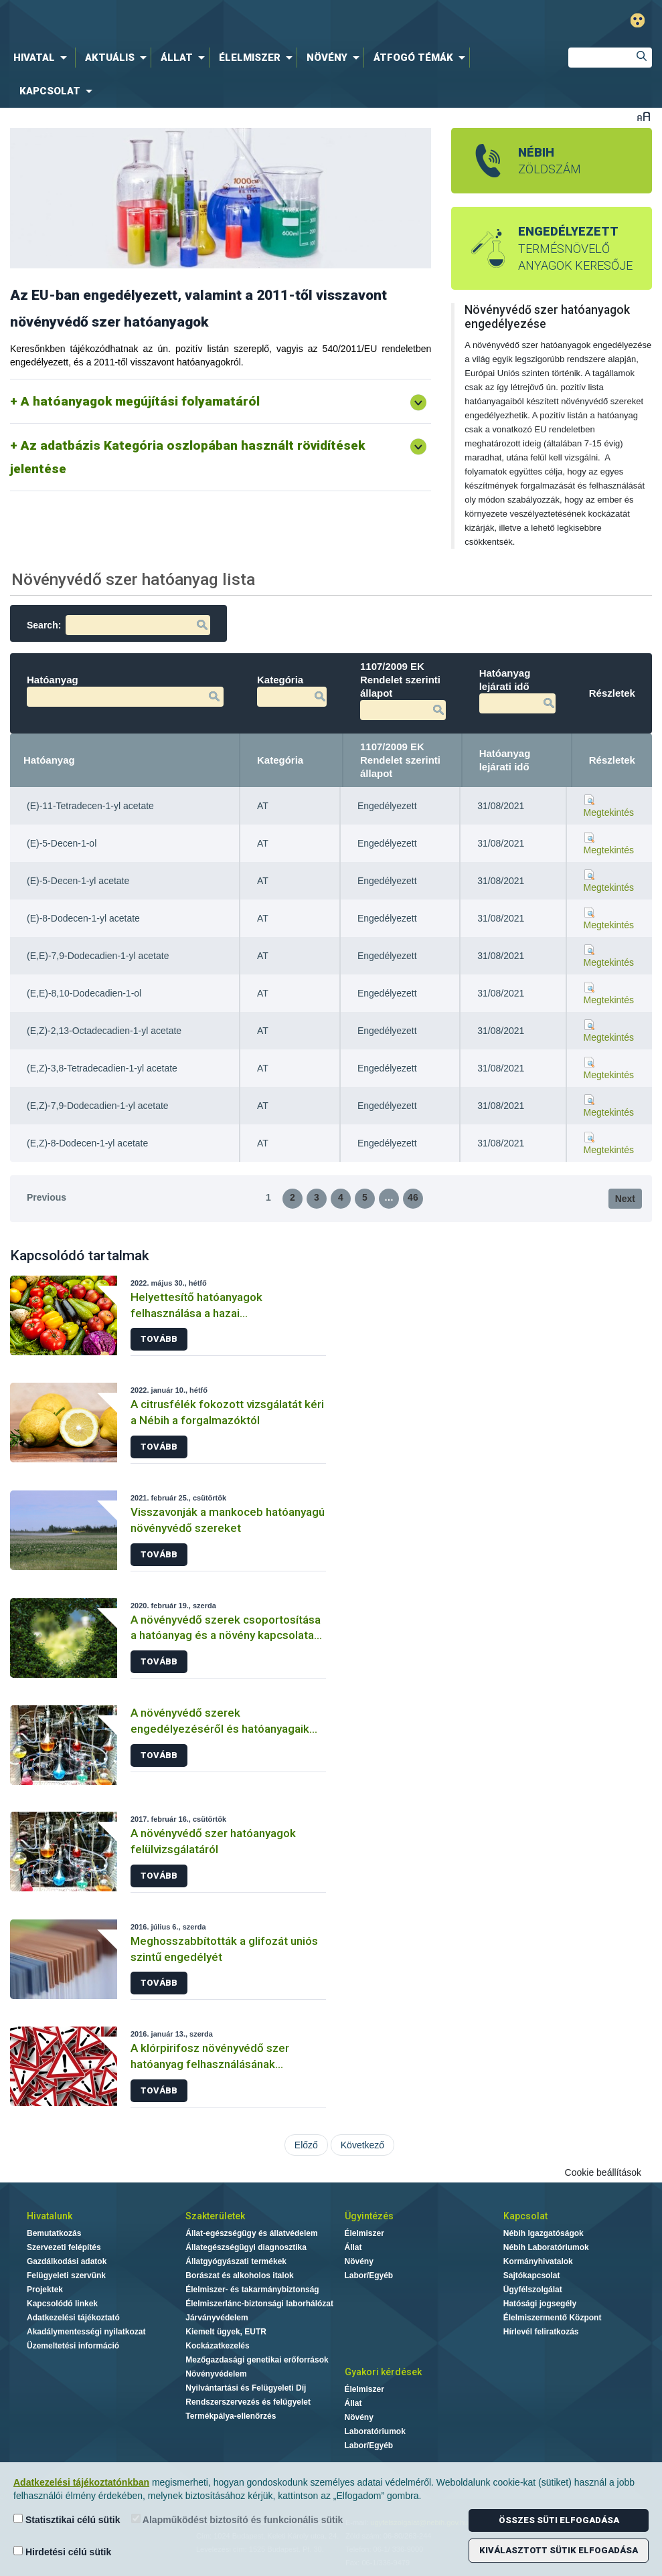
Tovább (159, 1339)
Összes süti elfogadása (559, 2520)
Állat (353, 2247)
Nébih (207, 21)
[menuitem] (43, 58)
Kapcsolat (525, 2216)
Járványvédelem (216, 2317)
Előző (306, 2145)
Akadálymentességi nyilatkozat (86, 2331)
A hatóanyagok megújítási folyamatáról (140, 401)
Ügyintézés (369, 2216)
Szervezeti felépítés (64, 2247)
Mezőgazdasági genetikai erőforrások (256, 2360)
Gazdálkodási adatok (66, 2261)
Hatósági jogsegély (539, 2303)
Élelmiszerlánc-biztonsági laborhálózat (259, 2303)
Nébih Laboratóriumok (546, 2247)
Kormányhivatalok (538, 2261)
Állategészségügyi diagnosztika (246, 2247)
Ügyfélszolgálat (532, 2289)
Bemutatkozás (54, 2233)
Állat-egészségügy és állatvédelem (251, 2233)
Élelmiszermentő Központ (552, 2317)
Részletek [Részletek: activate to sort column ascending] (612, 760)
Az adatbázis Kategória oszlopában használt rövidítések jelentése (187, 457)
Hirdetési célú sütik (62, 2551)
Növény (359, 2261)
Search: (118, 625)
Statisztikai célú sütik (66, 2519)
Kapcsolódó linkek (62, 2303)
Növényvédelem (215, 2374)
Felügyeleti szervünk (66, 2275)
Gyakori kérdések (383, 2372)
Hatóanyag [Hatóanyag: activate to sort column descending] (49, 760)
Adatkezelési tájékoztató (73, 2317)
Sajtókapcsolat (531, 2275)
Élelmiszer (364, 2233)
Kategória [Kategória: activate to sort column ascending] (280, 760)
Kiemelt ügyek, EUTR (225, 2331)
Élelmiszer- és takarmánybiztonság (252, 2289)
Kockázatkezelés (217, 2345)
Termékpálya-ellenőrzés (230, 2416)
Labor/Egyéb (369, 2275)
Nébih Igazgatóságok (543, 2233)
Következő (362, 2145)
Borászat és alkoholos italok (239, 2275)
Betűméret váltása (643, 116)
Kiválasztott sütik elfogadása (558, 2550)
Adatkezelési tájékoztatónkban (81, 2482)
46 (413, 1197)
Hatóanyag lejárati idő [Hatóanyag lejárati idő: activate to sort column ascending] (505, 760)
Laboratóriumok (375, 2431)
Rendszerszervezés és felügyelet (248, 2402)
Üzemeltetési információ (73, 2345)
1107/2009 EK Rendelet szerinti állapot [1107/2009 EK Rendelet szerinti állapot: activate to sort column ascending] (400, 760)
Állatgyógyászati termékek (235, 2261)
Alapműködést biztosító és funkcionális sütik (237, 2519)
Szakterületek (215, 2216)
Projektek (45, 2289)
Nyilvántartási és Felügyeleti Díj (245, 2388)
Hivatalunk (49, 2216)
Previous (46, 1197)
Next (625, 1198)
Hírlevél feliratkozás (541, 2331)
